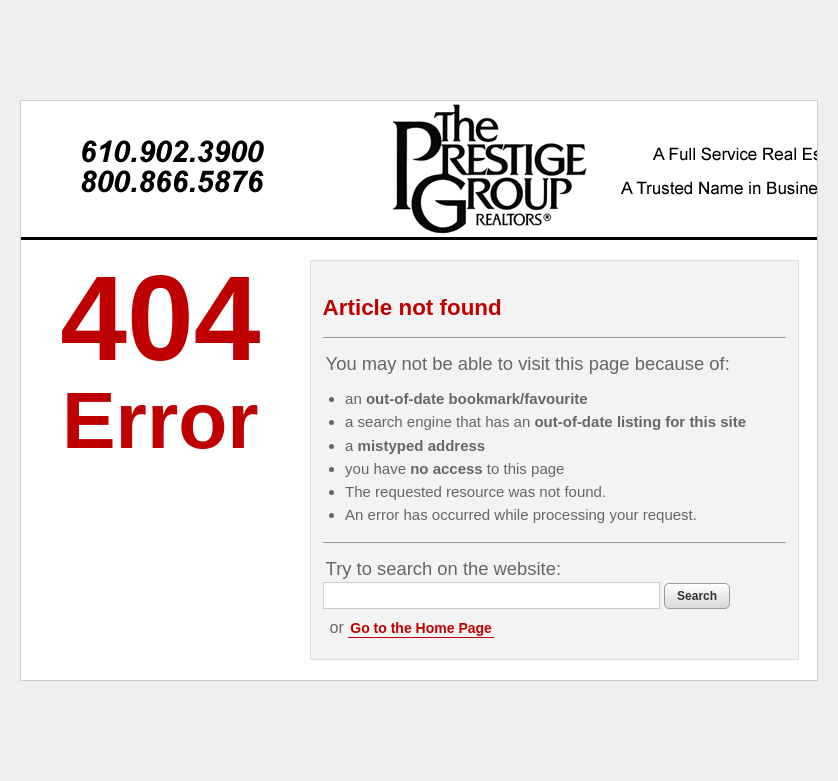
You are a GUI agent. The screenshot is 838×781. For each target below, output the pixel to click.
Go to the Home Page (421, 628)
